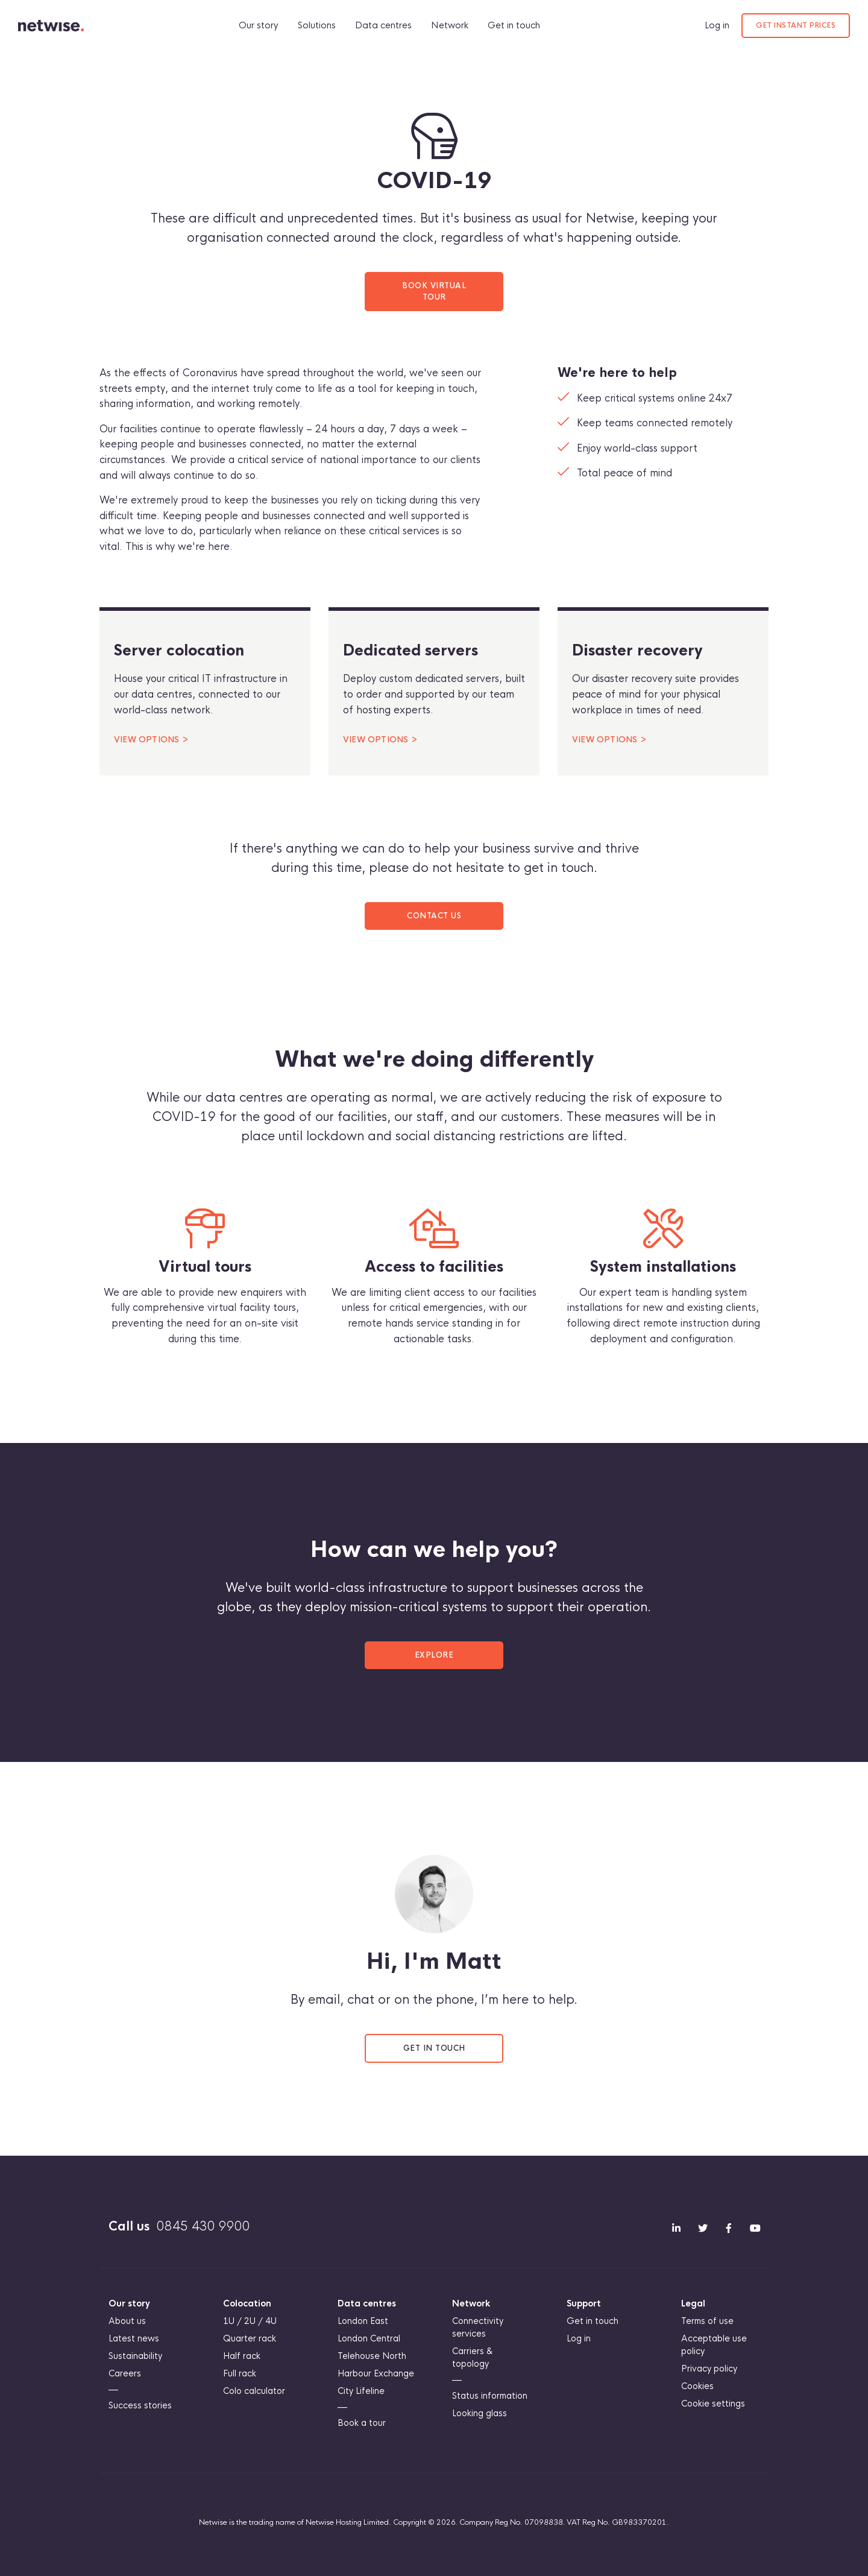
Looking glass (479, 2413)
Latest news (133, 2338)
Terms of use (707, 2321)
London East (363, 2321)
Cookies (697, 2386)
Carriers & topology (472, 2357)
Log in (717, 25)
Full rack (239, 2373)
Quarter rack (249, 2338)
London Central (369, 2338)
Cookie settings (713, 2403)
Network (453, 25)
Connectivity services (477, 2327)
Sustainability (135, 2355)
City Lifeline (361, 2390)
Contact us (434, 916)
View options (146, 739)
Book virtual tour (434, 291)
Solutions (320, 25)
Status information (489, 2395)
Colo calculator (254, 2390)
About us (127, 2321)
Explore (434, 1655)
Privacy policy (709, 2368)
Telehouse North (372, 2355)
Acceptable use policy (714, 2345)
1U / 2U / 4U (250, 2321)
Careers (124, 2373)
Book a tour (362, 2422)
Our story (262, 25)
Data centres (387, 25)
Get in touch (517, 25)
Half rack (241, 2355)
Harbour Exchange (376, 2373)
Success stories (140, 2405)
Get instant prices (795, 25)
